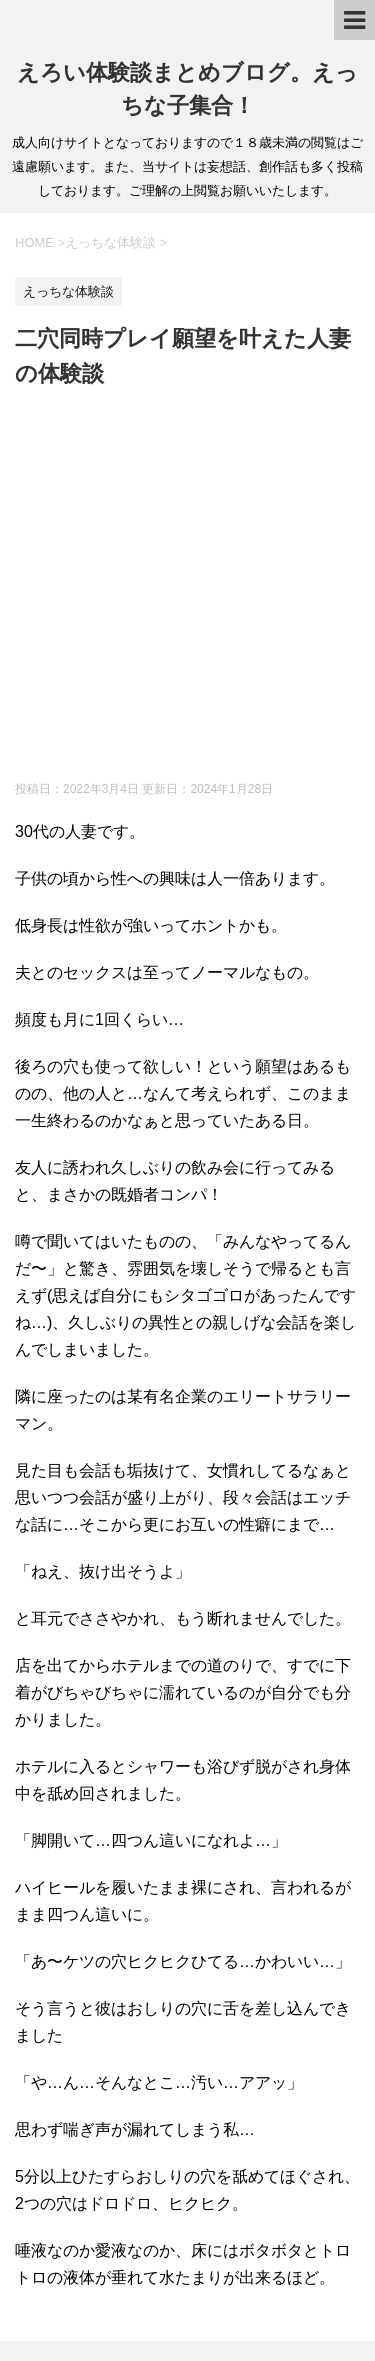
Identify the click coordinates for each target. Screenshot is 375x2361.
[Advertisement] (187, 588)
